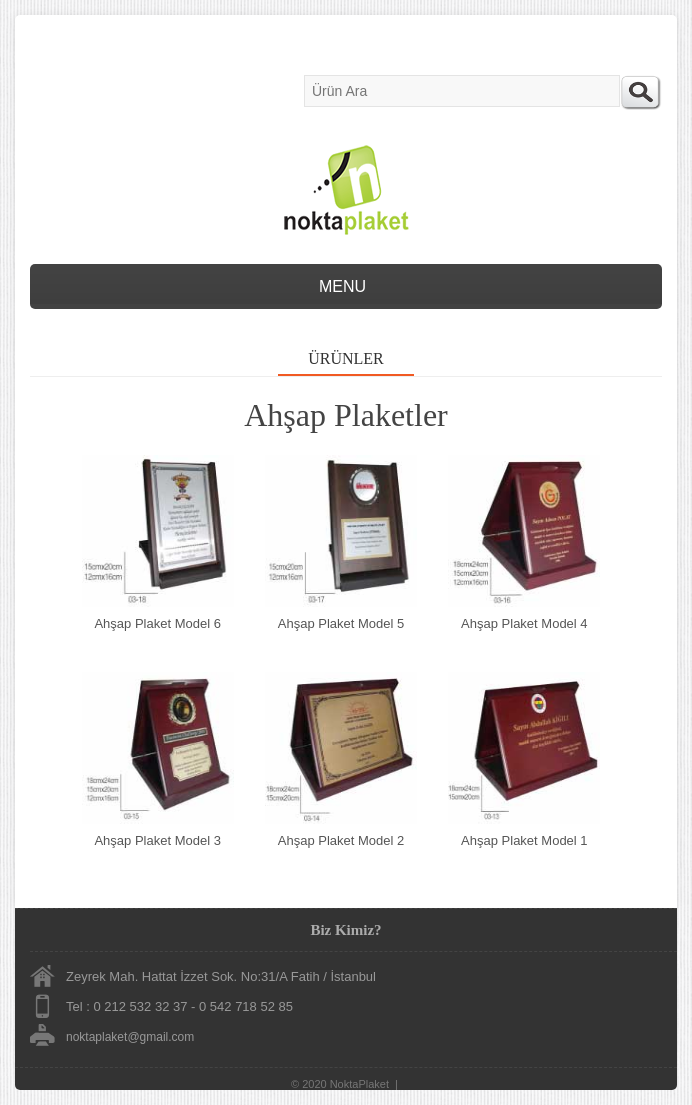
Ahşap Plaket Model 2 (341, 840)
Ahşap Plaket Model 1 (524, 840)
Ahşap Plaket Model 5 (341, 623)
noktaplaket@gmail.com (130, 1037)
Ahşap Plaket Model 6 (157, 623)
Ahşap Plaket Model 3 (157, 840)
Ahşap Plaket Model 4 (524, 623)
